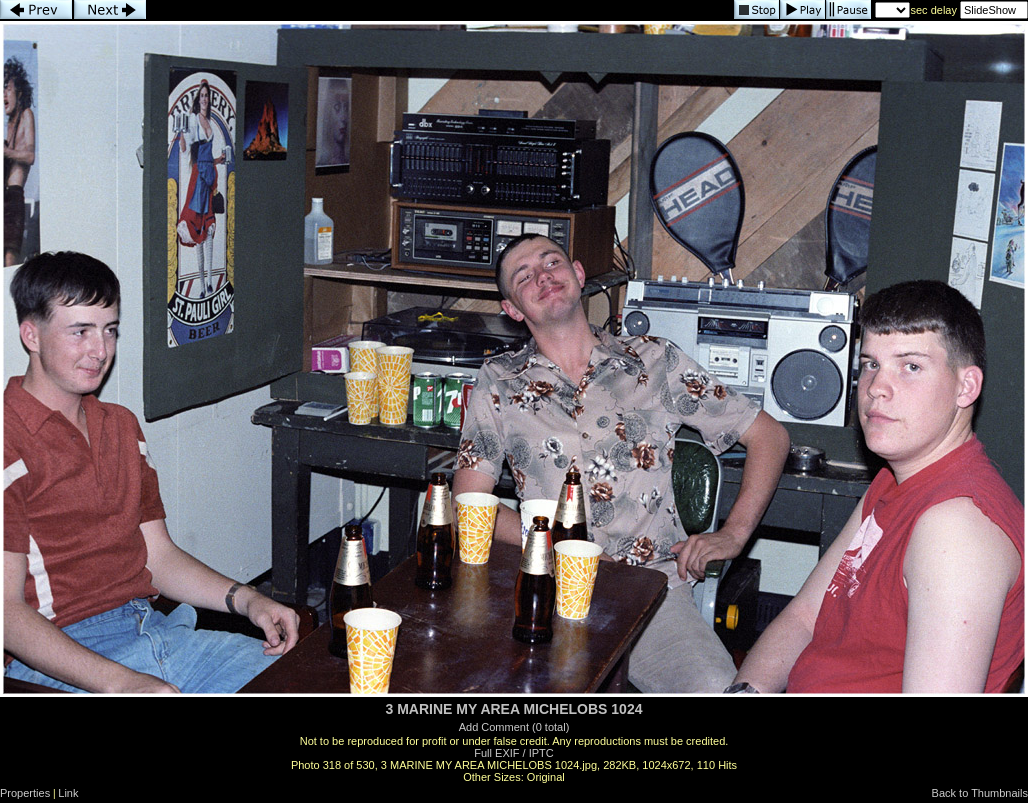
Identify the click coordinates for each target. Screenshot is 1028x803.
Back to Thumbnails (980, 793)
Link (68, 793)
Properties (25, 793)
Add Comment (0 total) (514, 727)
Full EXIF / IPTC (513, 753)
